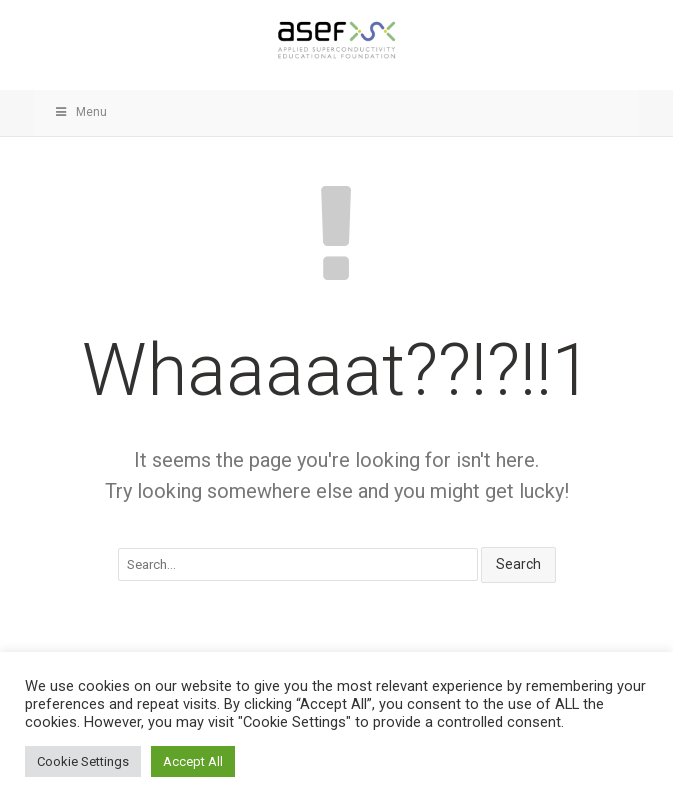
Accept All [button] (193, 761)
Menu (81, 112)
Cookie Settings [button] (83, 761)
